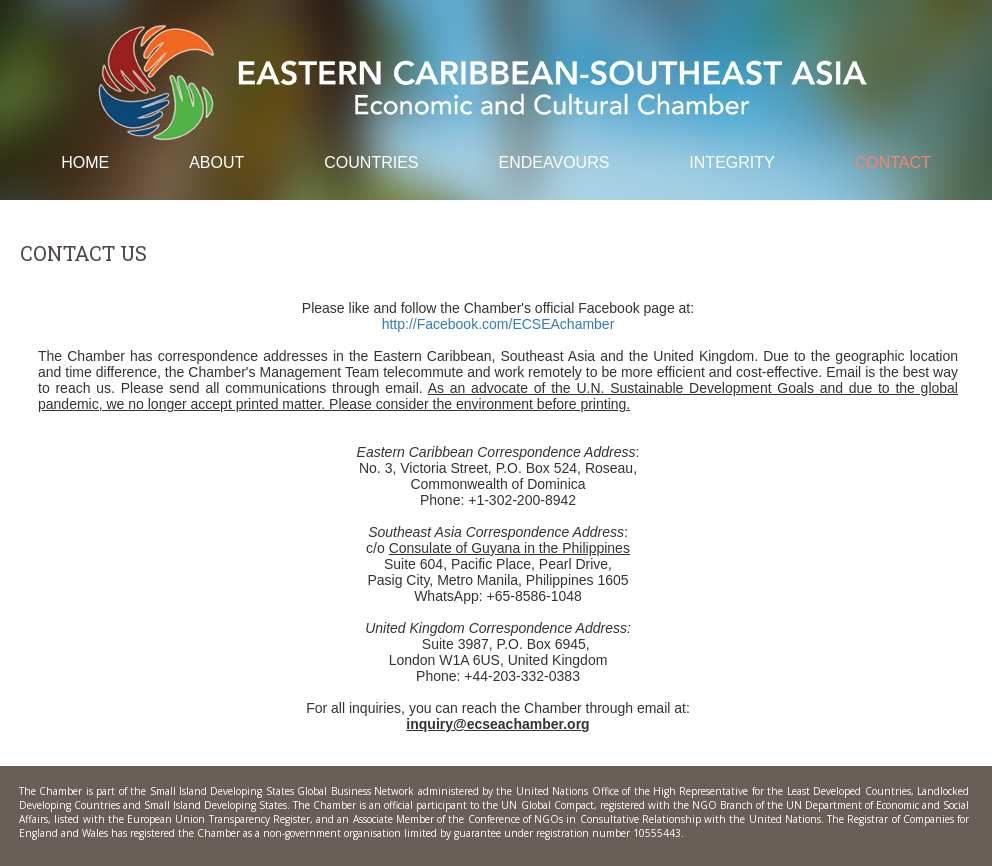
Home (85, 162)
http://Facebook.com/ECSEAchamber (498, 324)
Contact (893, 162)
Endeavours (554, 162)
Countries (371, 162)
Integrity (731, 162)
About (216, 162)
